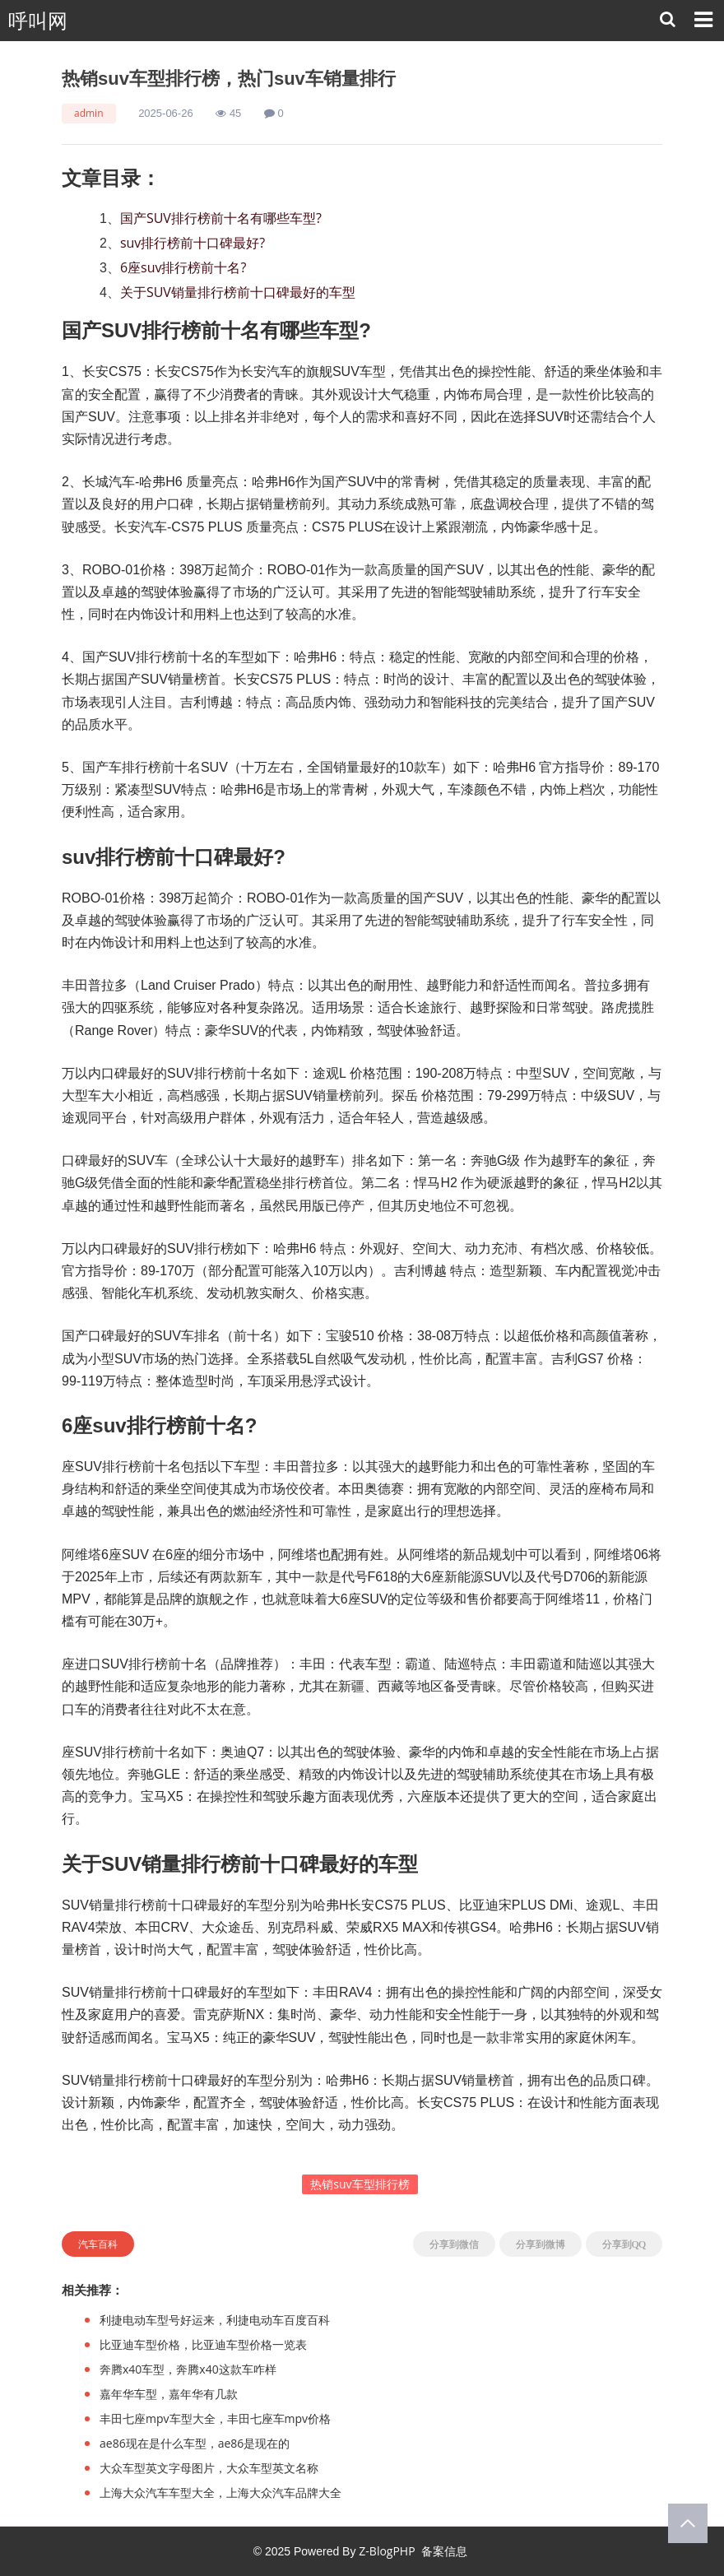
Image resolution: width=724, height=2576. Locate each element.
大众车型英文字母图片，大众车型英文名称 (209, 2468)
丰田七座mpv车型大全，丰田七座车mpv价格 (215, 2418)
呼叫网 (37, 21)
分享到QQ (624, 2244)
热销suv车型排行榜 (359, 2184)
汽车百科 (98, 2244)
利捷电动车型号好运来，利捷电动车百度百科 (215, 2320)
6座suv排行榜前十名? (183, 267)
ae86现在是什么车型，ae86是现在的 (195, 2443)
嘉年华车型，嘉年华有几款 (169, 2394)
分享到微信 (454, 2244)
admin (89, 113)
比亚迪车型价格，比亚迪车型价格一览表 (203, 2344)
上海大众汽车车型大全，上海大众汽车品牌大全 (220, 2492)
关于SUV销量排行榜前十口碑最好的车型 (237, 292)
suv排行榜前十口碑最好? (192, 243)
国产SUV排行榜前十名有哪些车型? (221, 218)
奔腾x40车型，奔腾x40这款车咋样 (188, 2369)
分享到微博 (540, 2244)
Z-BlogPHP (387, 2551)
